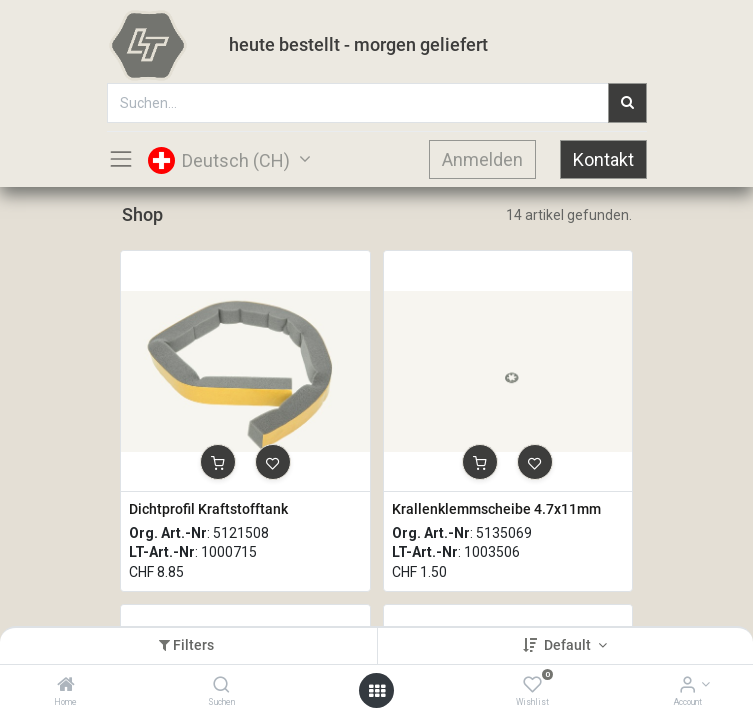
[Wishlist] (532, 686)
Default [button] (569, 645)
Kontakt (603, 159)
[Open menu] (377, 691)
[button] (218, 462)
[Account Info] (687, 686)
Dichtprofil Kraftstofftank (208, 509)
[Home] (66, 686)
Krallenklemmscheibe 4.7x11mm (496, 509)
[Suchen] (221, 686)
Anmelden (482, 159)
